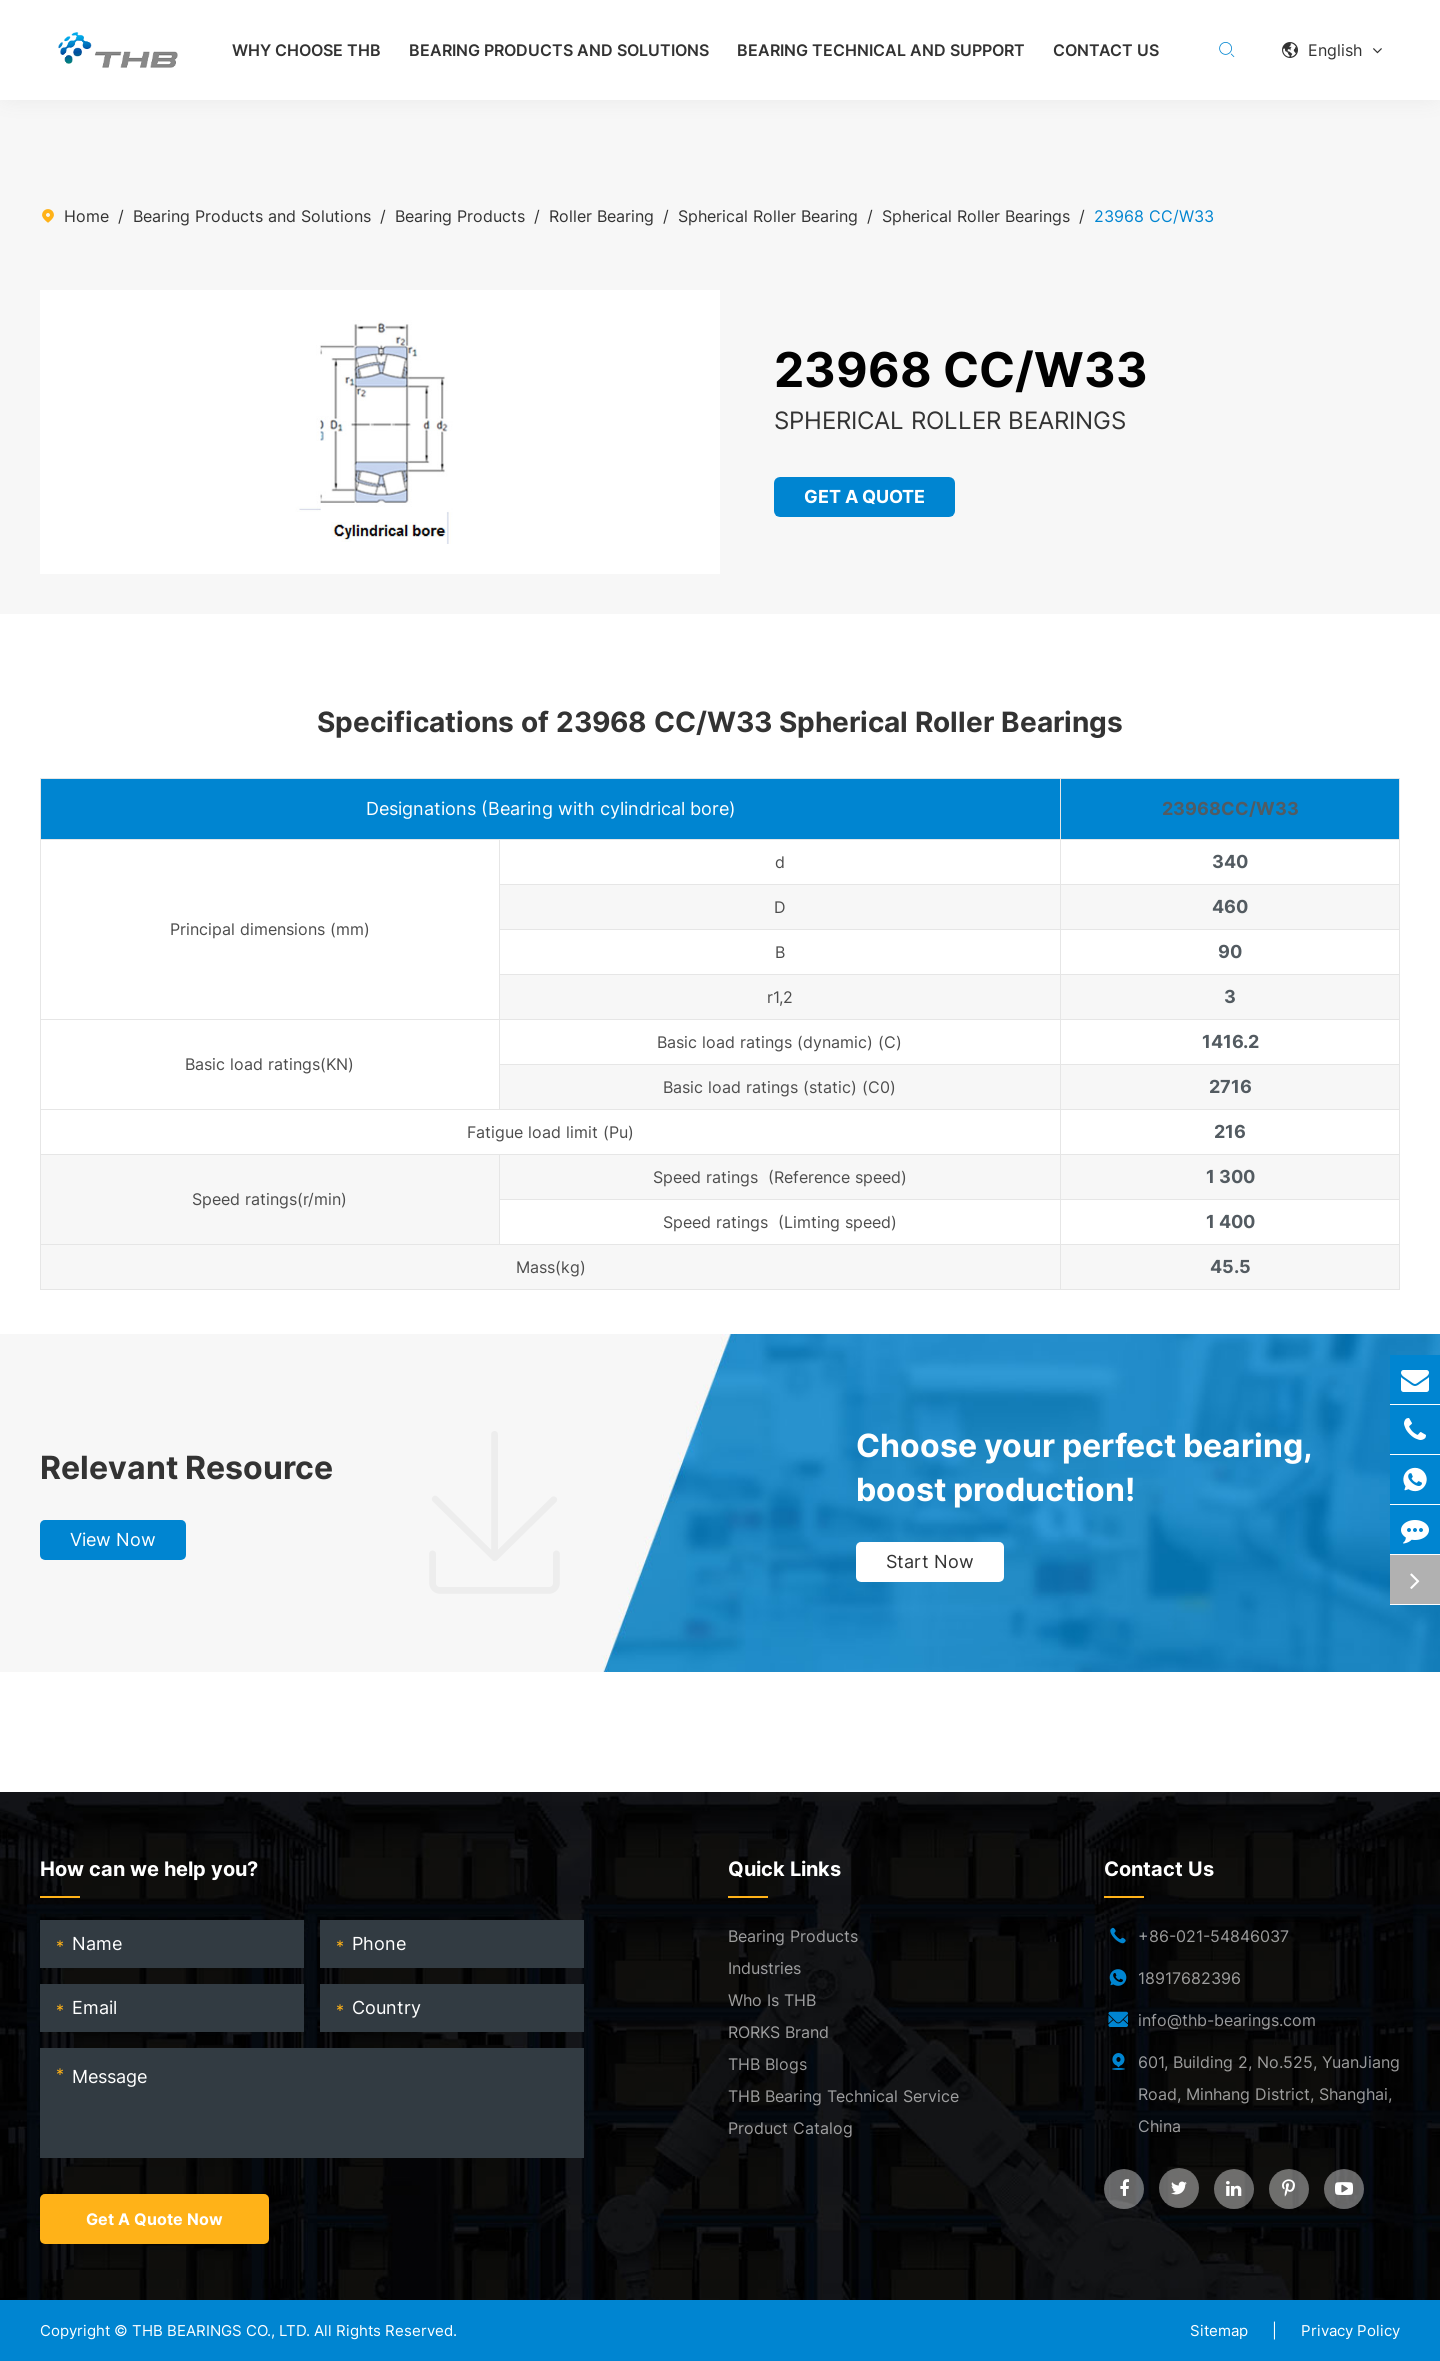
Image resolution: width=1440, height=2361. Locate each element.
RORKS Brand (778, 2032)
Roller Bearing (601, 216)
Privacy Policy (1350, 2330)
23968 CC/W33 (1154, 216)
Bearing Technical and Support (881, 50)
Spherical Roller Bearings (976, 216)
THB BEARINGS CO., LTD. (221, 2330)
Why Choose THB (306, 50)
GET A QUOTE (865, 496)
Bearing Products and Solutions (559, 50)
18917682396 (1189, 1978)
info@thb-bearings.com (1227, 2020)
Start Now (930, 1561)
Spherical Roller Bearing (768, 216)
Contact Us (1106, 50)
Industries (764, 1968)
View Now (113, 1539)
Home (86, 216)
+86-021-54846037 (1213, 1936)
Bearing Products (460, 216)
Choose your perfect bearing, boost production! (1084, 1467)
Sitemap (1219, 2330)
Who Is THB (772, 2000)
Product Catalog (790, 2128)
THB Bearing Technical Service (843, 2096)
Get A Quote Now (154, 2219)
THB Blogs (767, 2064)
